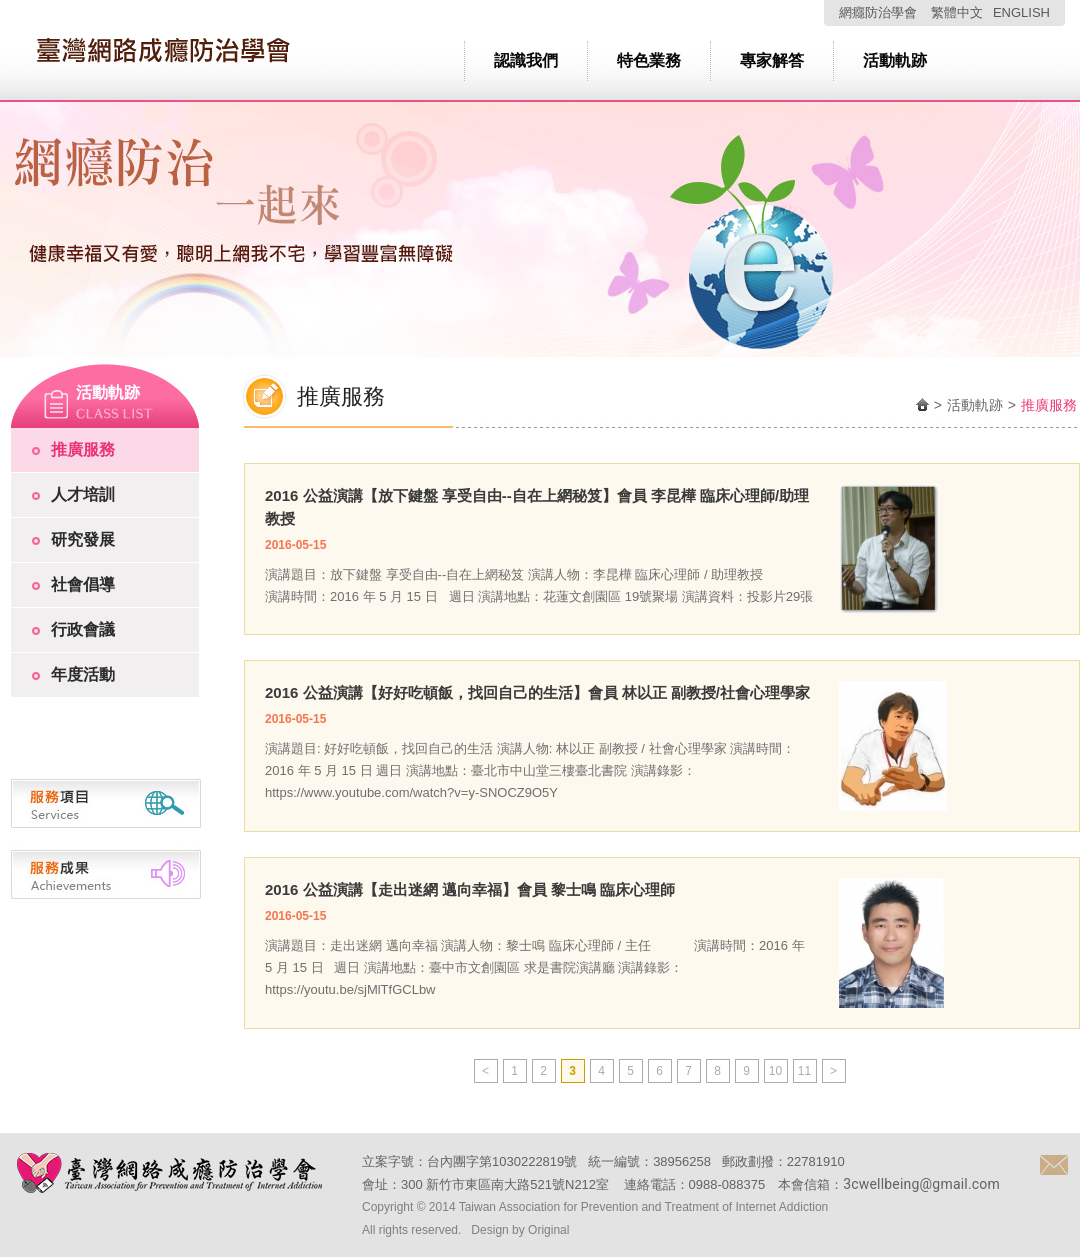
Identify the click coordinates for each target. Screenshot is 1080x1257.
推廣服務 (83, 449)
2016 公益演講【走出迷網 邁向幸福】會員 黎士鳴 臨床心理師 (470, 889)
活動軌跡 (895, 60)
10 (775, 1071)
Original (548, 1230)
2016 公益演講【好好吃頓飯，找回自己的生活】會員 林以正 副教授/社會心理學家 (537, 692)
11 (804, 1071)
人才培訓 (83, 494)
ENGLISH (1021, 12)
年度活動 (83, 674)
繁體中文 (957, 12)
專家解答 (772, 60)
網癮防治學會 (878, 12)
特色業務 (649, 60)
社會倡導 (83, 584)
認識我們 (526, 60)
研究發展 (83, 539)
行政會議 (83, 629)
